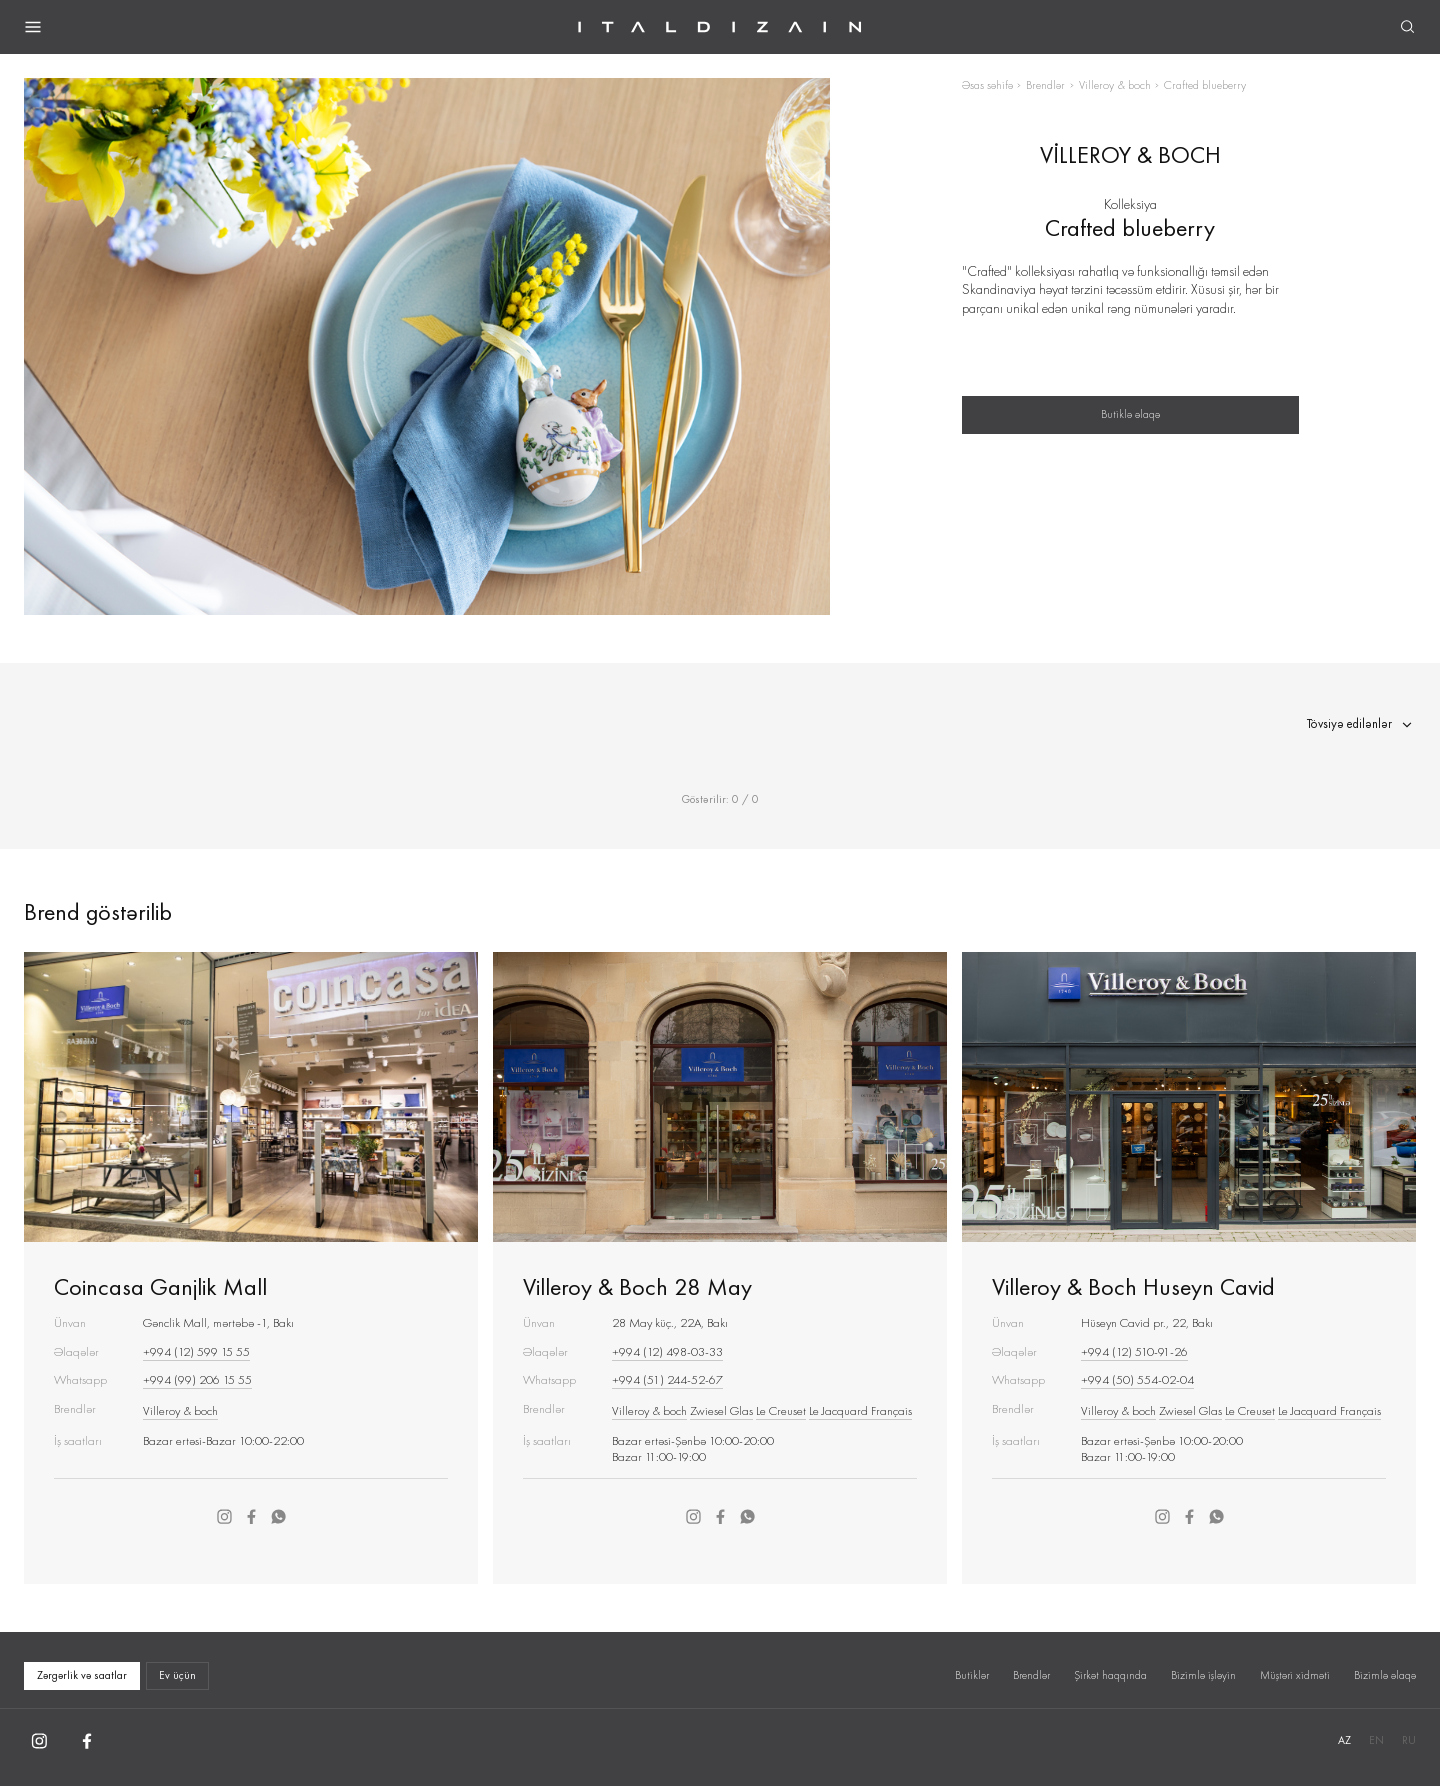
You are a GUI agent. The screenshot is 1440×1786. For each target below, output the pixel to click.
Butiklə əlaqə (1130, 414)
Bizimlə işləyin (1203, 1675)
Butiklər (972, 1675)
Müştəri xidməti (1295, 1675)
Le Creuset (781, 1410)
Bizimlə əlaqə (1385, 1675)
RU (1409, 1740)
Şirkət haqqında (1110, 1675)
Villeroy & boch (1115, 85)
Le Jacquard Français (860, 1410)
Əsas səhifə (987, 85)
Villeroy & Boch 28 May (637, 1286)
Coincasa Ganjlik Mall (160, 1286)
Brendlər (1045, 85)
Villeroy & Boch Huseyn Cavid (1133, 1286)
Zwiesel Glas (721, 1410)
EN (1376, 1740)
